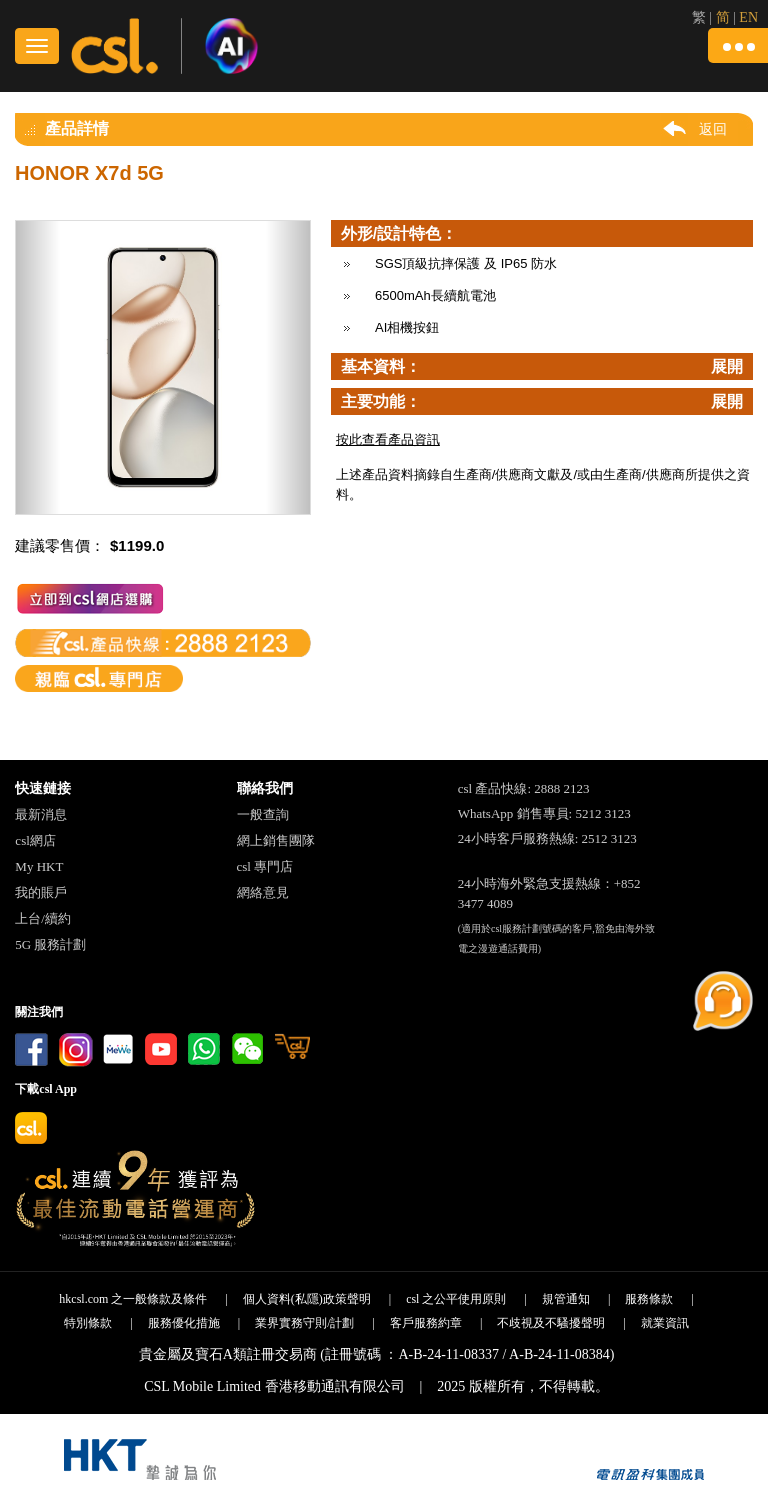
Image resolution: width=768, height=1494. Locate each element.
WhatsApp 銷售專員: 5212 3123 (544, 813)
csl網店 (35, 840)
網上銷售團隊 (276, 840)
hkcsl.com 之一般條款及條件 (133, 1299)
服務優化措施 (184, 1323)
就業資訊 (665, 1323)
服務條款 (649, 1299)
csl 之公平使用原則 (456, 1299)
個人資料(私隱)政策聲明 (307, 1299)
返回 (713, 129)
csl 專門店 (265, 866)
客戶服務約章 (426, 1323)
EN (748, 17)
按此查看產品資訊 (388, 439)
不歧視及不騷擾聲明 (551, 1323)
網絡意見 (263, 892)
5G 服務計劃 (50, 944)
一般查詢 (263, 814)
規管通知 (566, 1299)
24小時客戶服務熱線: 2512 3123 (547, 838)
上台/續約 (43, 918)
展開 (727, 366)
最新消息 (41, 814)
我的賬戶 (41, 892)
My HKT (39, 866)
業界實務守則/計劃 (304, 1323)
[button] (738, 45)
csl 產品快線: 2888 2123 (524, 788)
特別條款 (88, 1323)
